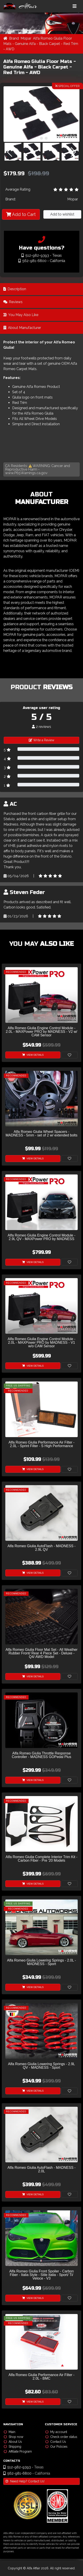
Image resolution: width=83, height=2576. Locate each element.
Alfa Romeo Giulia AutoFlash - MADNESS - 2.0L (42, 2169)
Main (9, 2431)
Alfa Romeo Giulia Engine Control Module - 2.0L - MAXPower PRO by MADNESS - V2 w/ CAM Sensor (41, 1031)
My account (56, 2431)
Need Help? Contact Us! (24, 2481)
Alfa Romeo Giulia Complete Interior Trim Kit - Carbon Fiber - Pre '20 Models (41, 1858)
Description (14, 289)
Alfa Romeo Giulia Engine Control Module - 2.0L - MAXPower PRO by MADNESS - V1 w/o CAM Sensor (41, 1342)
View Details (33, 1054)
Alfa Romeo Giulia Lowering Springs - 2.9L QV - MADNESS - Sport (41, 2065)
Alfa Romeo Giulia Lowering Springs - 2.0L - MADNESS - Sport (41, 1962)
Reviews (13, 302)
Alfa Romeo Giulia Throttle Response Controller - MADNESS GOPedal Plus (41, 1755)
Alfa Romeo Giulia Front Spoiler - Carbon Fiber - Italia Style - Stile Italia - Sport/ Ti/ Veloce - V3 (41, 2275)
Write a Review (41, 740)
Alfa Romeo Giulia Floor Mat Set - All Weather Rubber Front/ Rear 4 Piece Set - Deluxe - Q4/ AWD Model (41, 1653)
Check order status (61, 2436)
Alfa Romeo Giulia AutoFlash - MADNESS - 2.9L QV (42, 1547)
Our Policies (56, 2446)
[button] (36, 138)
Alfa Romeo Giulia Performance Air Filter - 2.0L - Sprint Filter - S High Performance (42, 1444)
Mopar (26, 38)
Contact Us (55, 2441)
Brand (14, 38)
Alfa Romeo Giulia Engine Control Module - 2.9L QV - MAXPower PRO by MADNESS (41, 1237)
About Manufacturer (22, 328)
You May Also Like (20, 315)
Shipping (12, 2446)
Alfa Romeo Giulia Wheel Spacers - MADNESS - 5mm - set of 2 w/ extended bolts (41, 1133)
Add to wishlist (62, 214)
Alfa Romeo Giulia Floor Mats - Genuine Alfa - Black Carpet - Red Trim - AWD (40, 43)
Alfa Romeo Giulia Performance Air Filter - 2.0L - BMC (42, 2376)
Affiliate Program (18, 2451)
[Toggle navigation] (74, 6)
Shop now (13, 2436)
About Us (13, 2441)
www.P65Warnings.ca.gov (26, 473)
